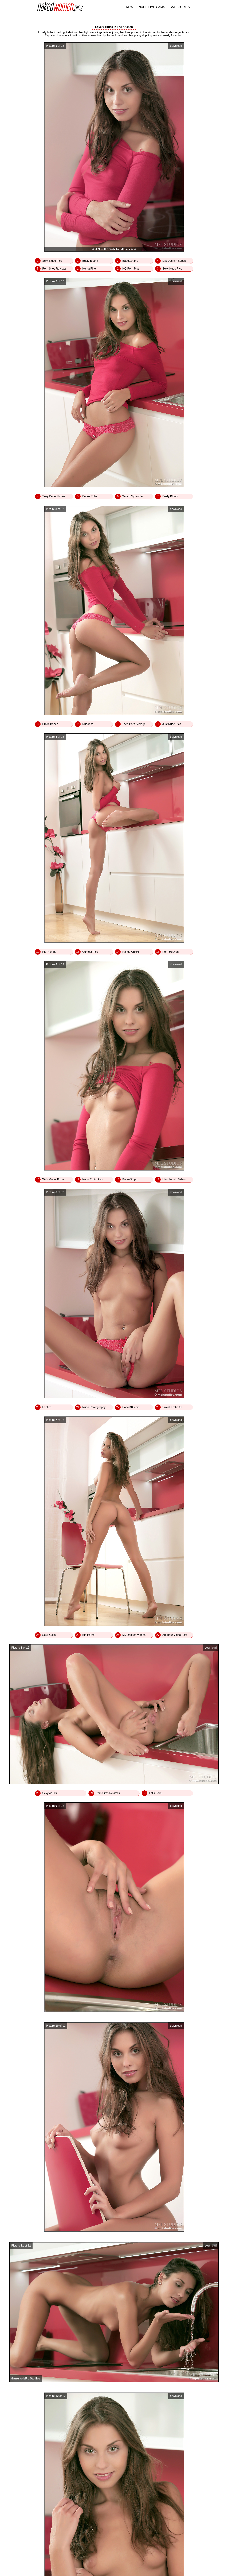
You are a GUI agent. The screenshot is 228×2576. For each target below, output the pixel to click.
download (176, 45)
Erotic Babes (46, 724)
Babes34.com (127, 1407)
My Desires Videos (130, 1635)
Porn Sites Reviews (50, 268)
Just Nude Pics (168, 724)
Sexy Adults (46, 1793)
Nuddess (84, 724)
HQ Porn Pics (127, 268)
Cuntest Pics (86, 952)
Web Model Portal (49, 1179)
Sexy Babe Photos (50, 496)
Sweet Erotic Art (168, 1407)
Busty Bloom (86, 261)
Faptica (43, 1407)
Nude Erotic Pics (89, 1179)
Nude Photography (90, 1407)
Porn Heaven (167, 952)
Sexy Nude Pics (48, 261)
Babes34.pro (126, 261)
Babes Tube (86, 496)
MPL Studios (31, 2378)
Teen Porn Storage (130, 724)
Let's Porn (152, 1793)
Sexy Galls (45, 1635)
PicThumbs (45, 952)
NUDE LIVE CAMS (152, 7)
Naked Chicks (127, 952)
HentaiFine (85, 268)
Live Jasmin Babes (170, 261)
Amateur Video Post (171, 1635)
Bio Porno (85, 1635)
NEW (129, 7)
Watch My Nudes (129, 496)
